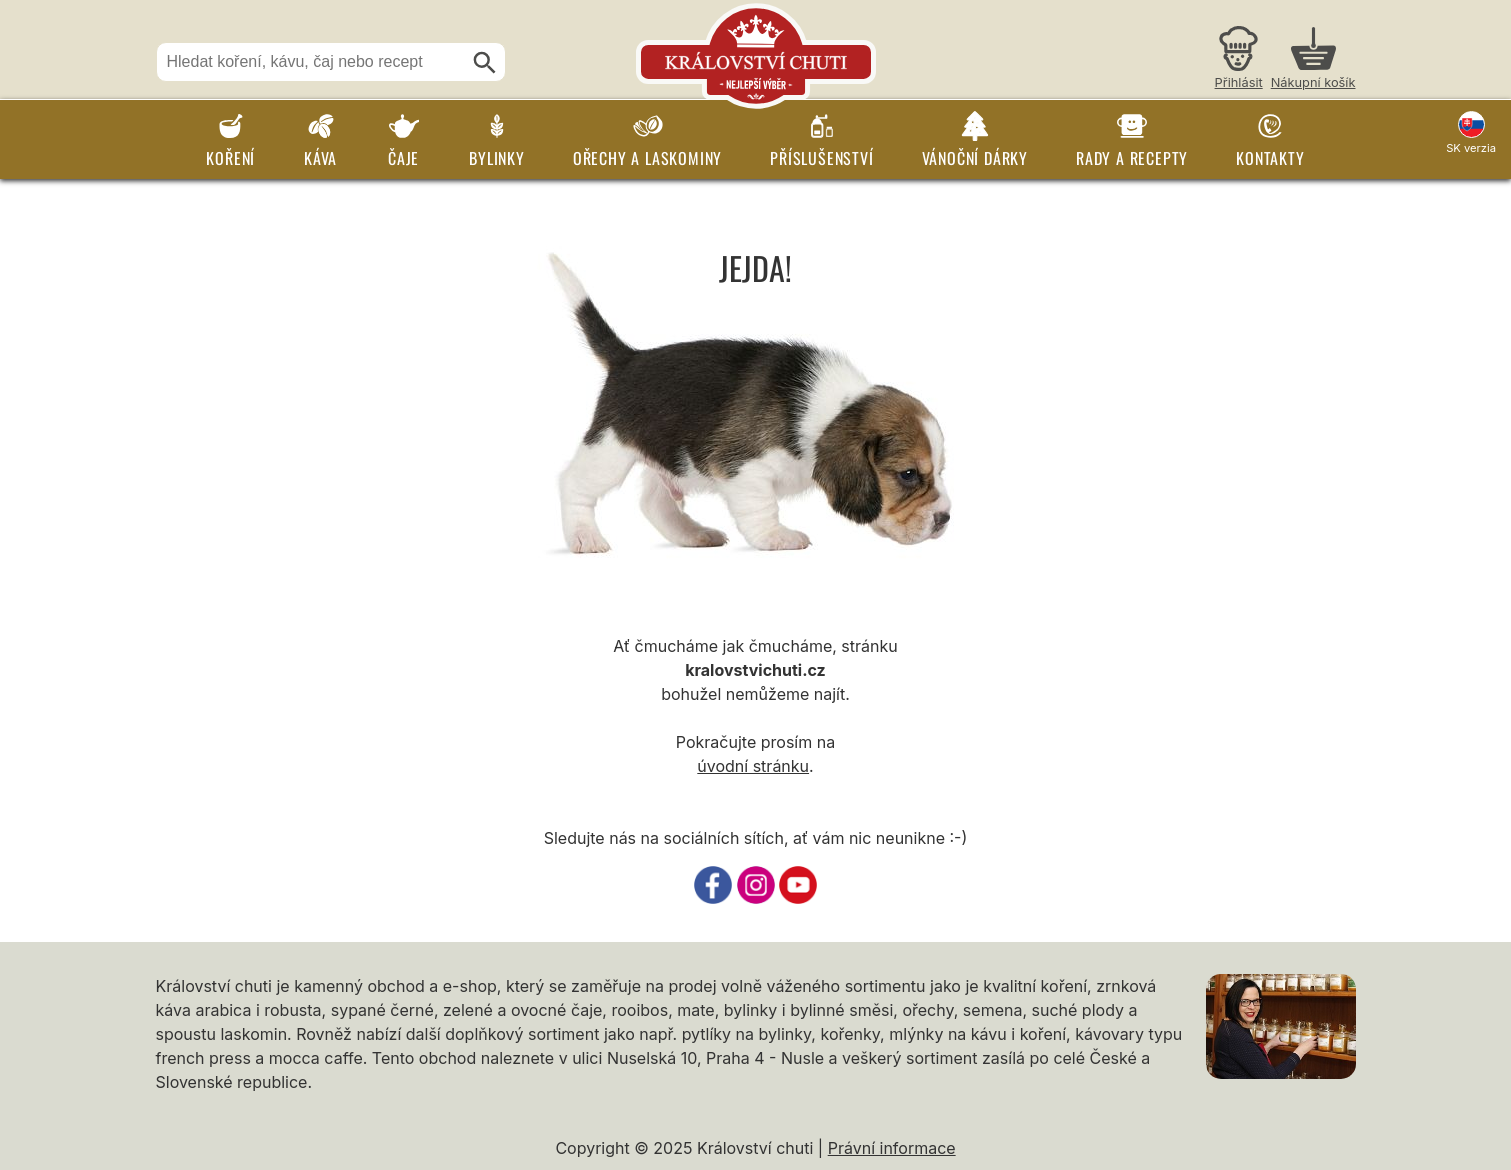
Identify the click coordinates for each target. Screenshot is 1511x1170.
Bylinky (497, 158)
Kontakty (1270, 158)
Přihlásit (1239, 82)
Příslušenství (821, 158)
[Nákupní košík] (1313, 60)
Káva (320, 158)
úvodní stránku (753, 766)
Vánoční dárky (975, 158)
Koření (230, 158)
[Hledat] (485, 63)
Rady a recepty (1132, 158)
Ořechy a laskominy (647, 158)
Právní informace (892, 1148)
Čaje (403, 158)
